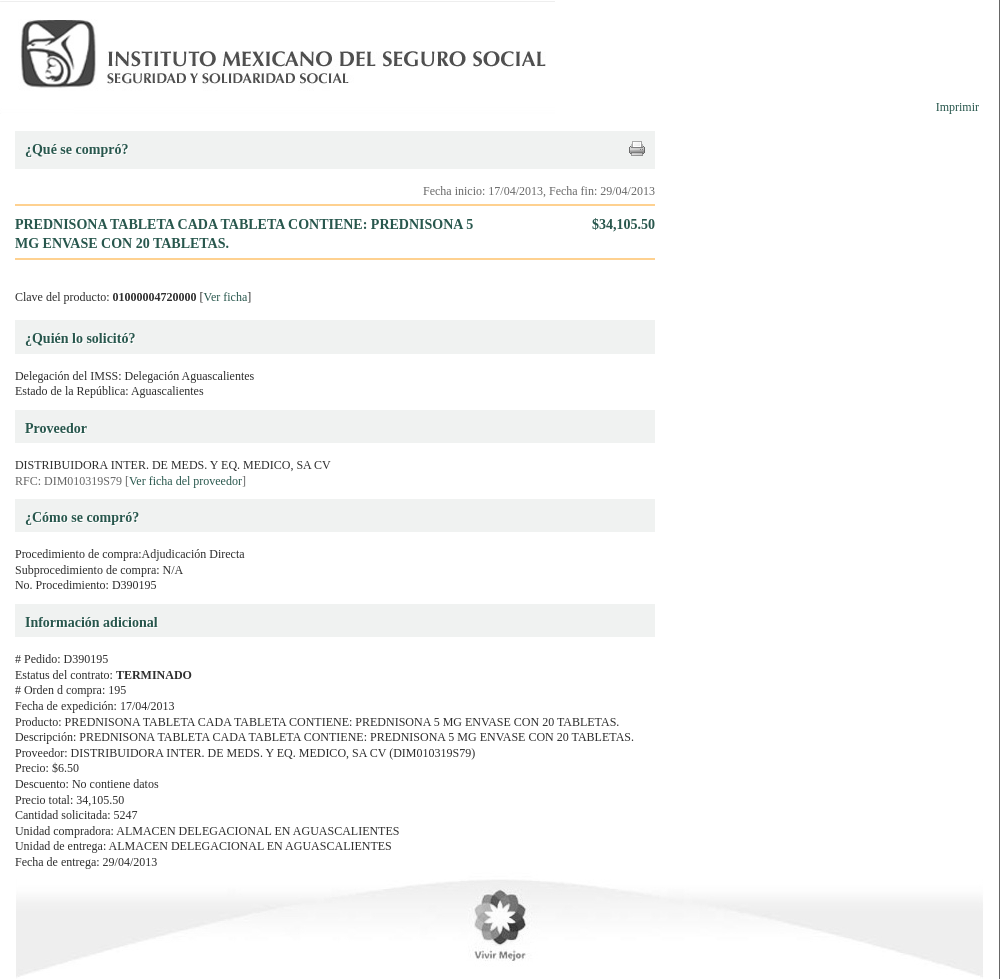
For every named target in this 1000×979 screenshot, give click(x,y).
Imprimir (957, 107)
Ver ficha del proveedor (185, 481)
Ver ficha (226, 297)
